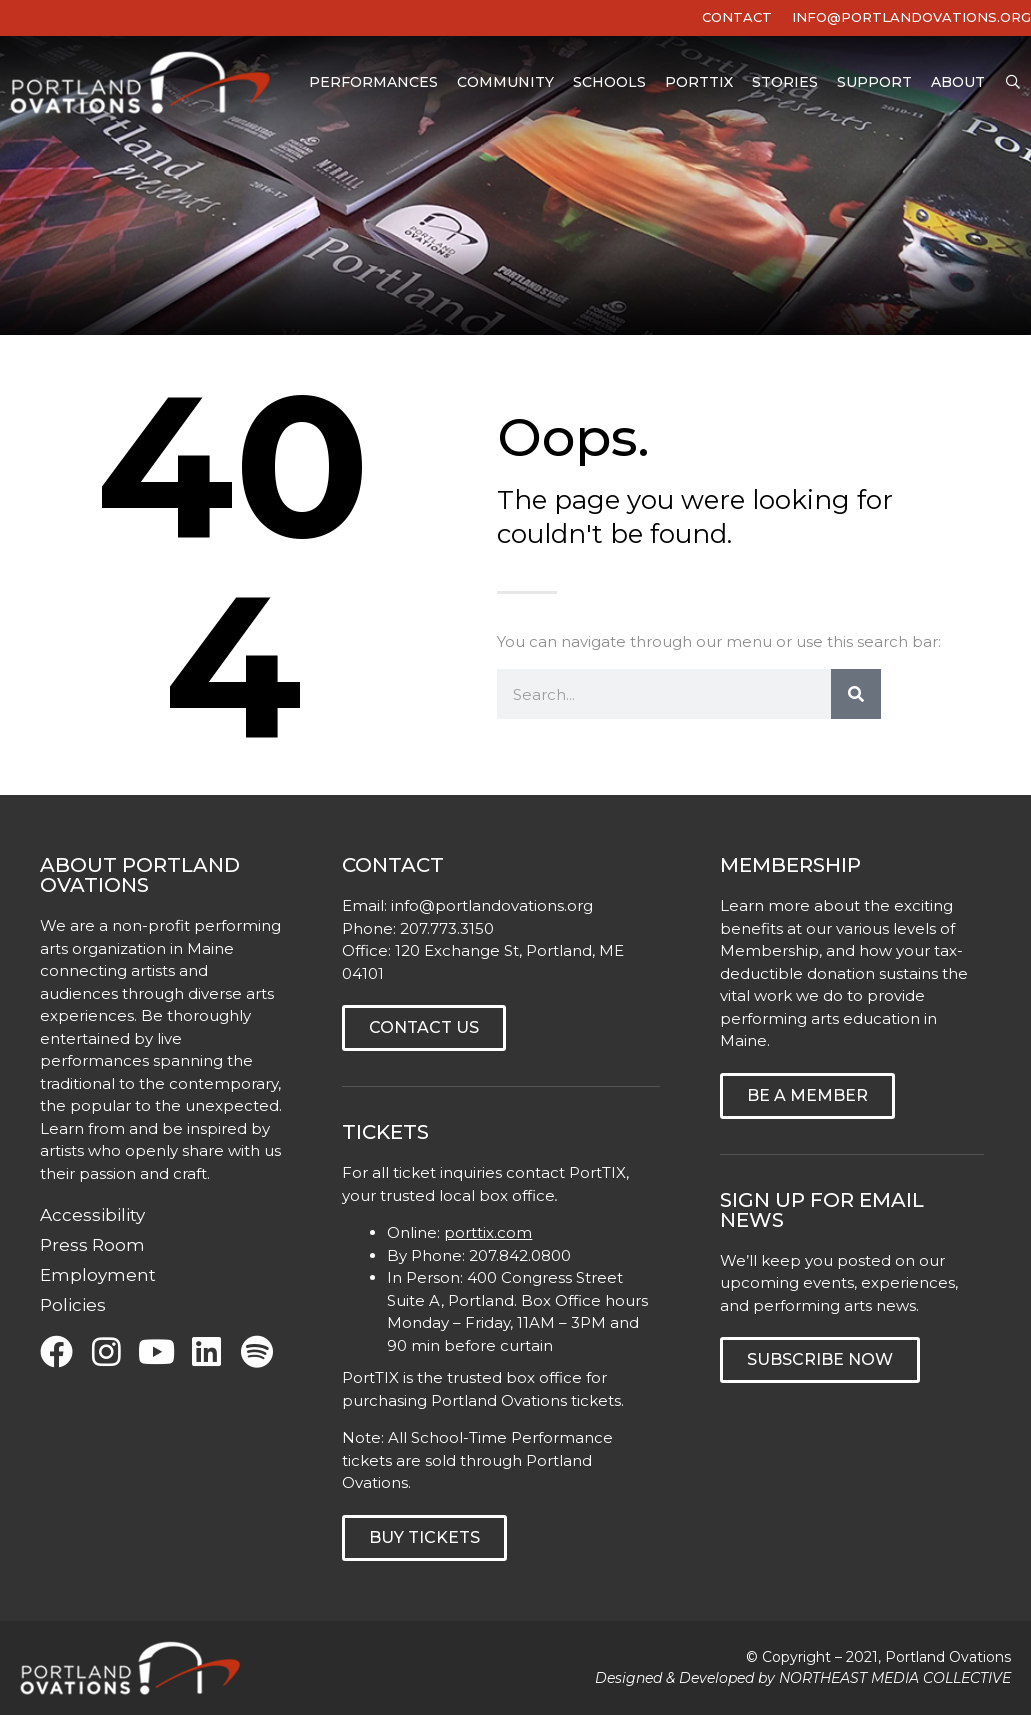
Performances (373, 84)
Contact (737, 17)
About (958, 84)
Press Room (92, 1245)
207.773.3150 (447, 928)
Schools (609, 84)
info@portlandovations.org (492, 905)
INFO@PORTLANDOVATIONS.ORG (911, 17)
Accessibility (92, 1215)
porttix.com (488, 1232)
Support (874, 84)
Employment (98, 1275)
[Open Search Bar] (1013, 84)
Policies (73, 1305)
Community (505, 84)
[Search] (856, 694)
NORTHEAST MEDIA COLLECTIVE (895, 1678)
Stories (785, 84)
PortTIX (699, 84)
